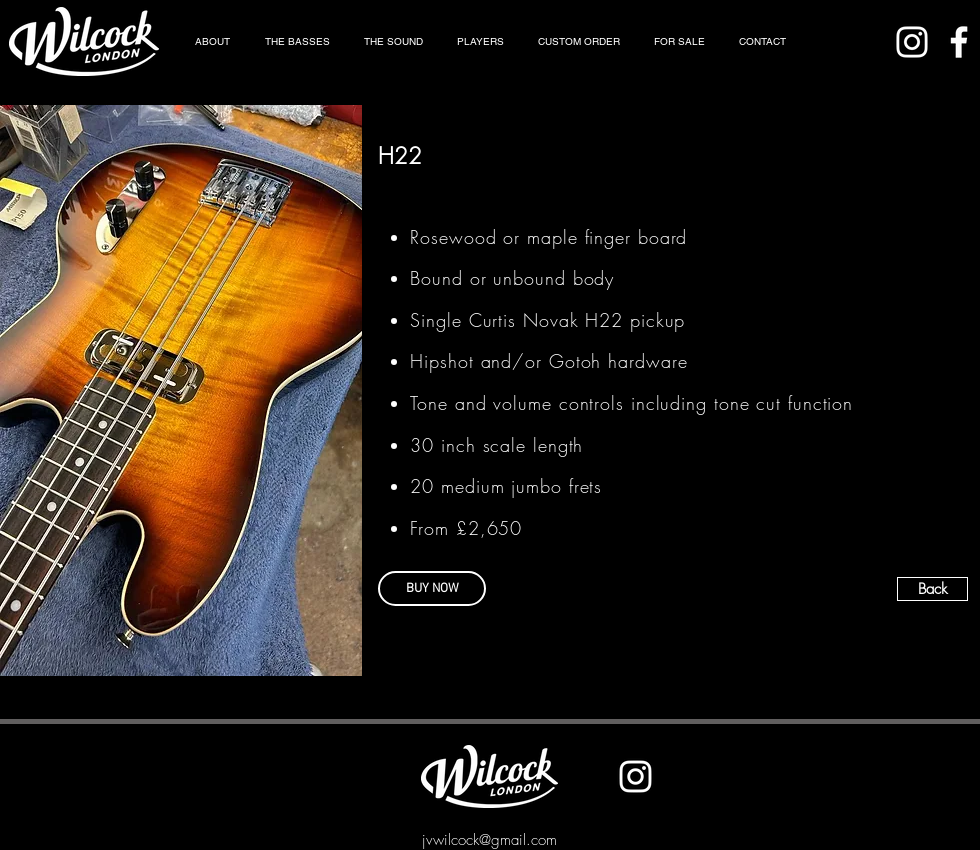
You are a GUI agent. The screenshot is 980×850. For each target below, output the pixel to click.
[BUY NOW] (432, 588)
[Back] (932, 589)
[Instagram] (912, 42)
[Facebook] (959, 42)
